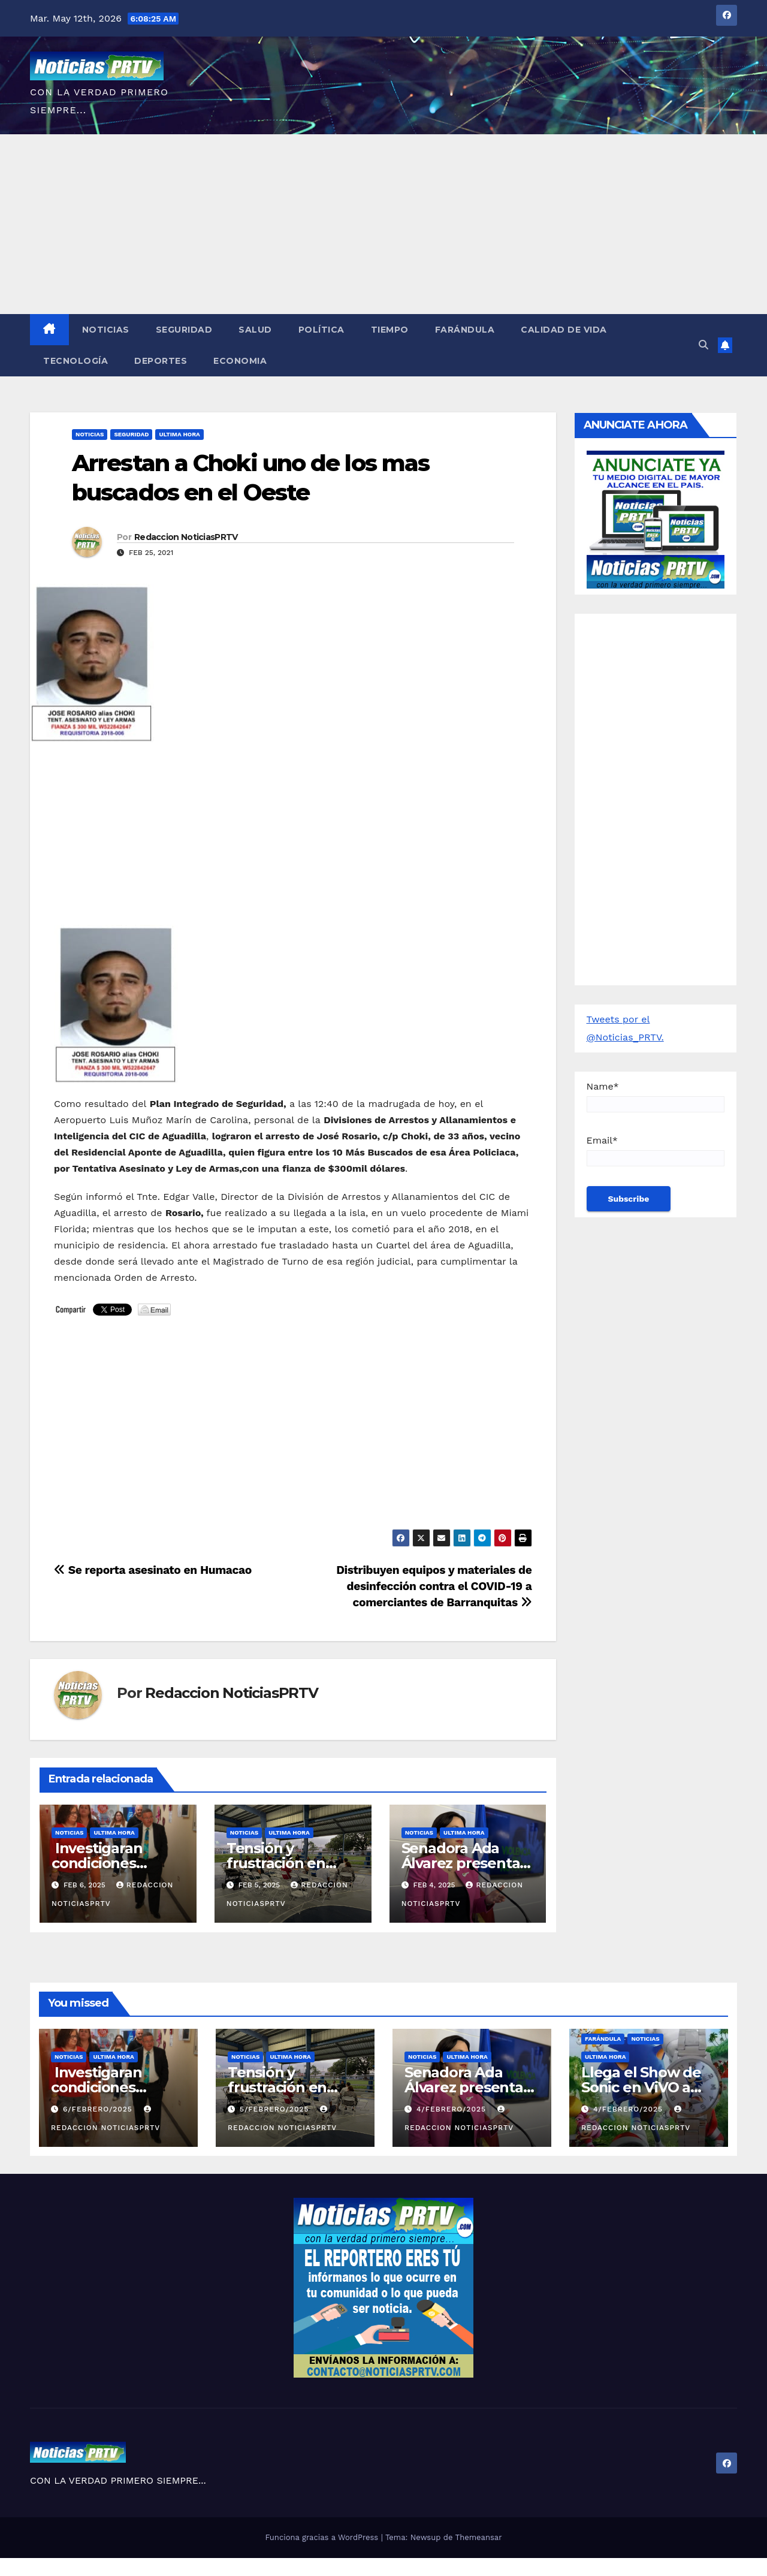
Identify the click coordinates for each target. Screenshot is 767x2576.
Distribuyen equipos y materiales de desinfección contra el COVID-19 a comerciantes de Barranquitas (434, 1586)
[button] (703, 345)
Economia (240, 360)
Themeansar (478, 2537)
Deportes (160, 360)
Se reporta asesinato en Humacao (153, 1570)
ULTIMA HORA (179, 434)
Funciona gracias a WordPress (323, 2537)
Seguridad (184, 329)
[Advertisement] (383, 224)
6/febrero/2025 (99, 2109)
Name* (656, 1096)
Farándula (465, 329)
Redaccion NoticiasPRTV (186, 537)
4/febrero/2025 (452, 2109)
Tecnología (75, 360)
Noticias (105, 329)
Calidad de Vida (564, 329)
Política (321, 329)
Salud (255, 329)
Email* (656, 1150)
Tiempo (390, 329)
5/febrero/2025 (276, 2109)
